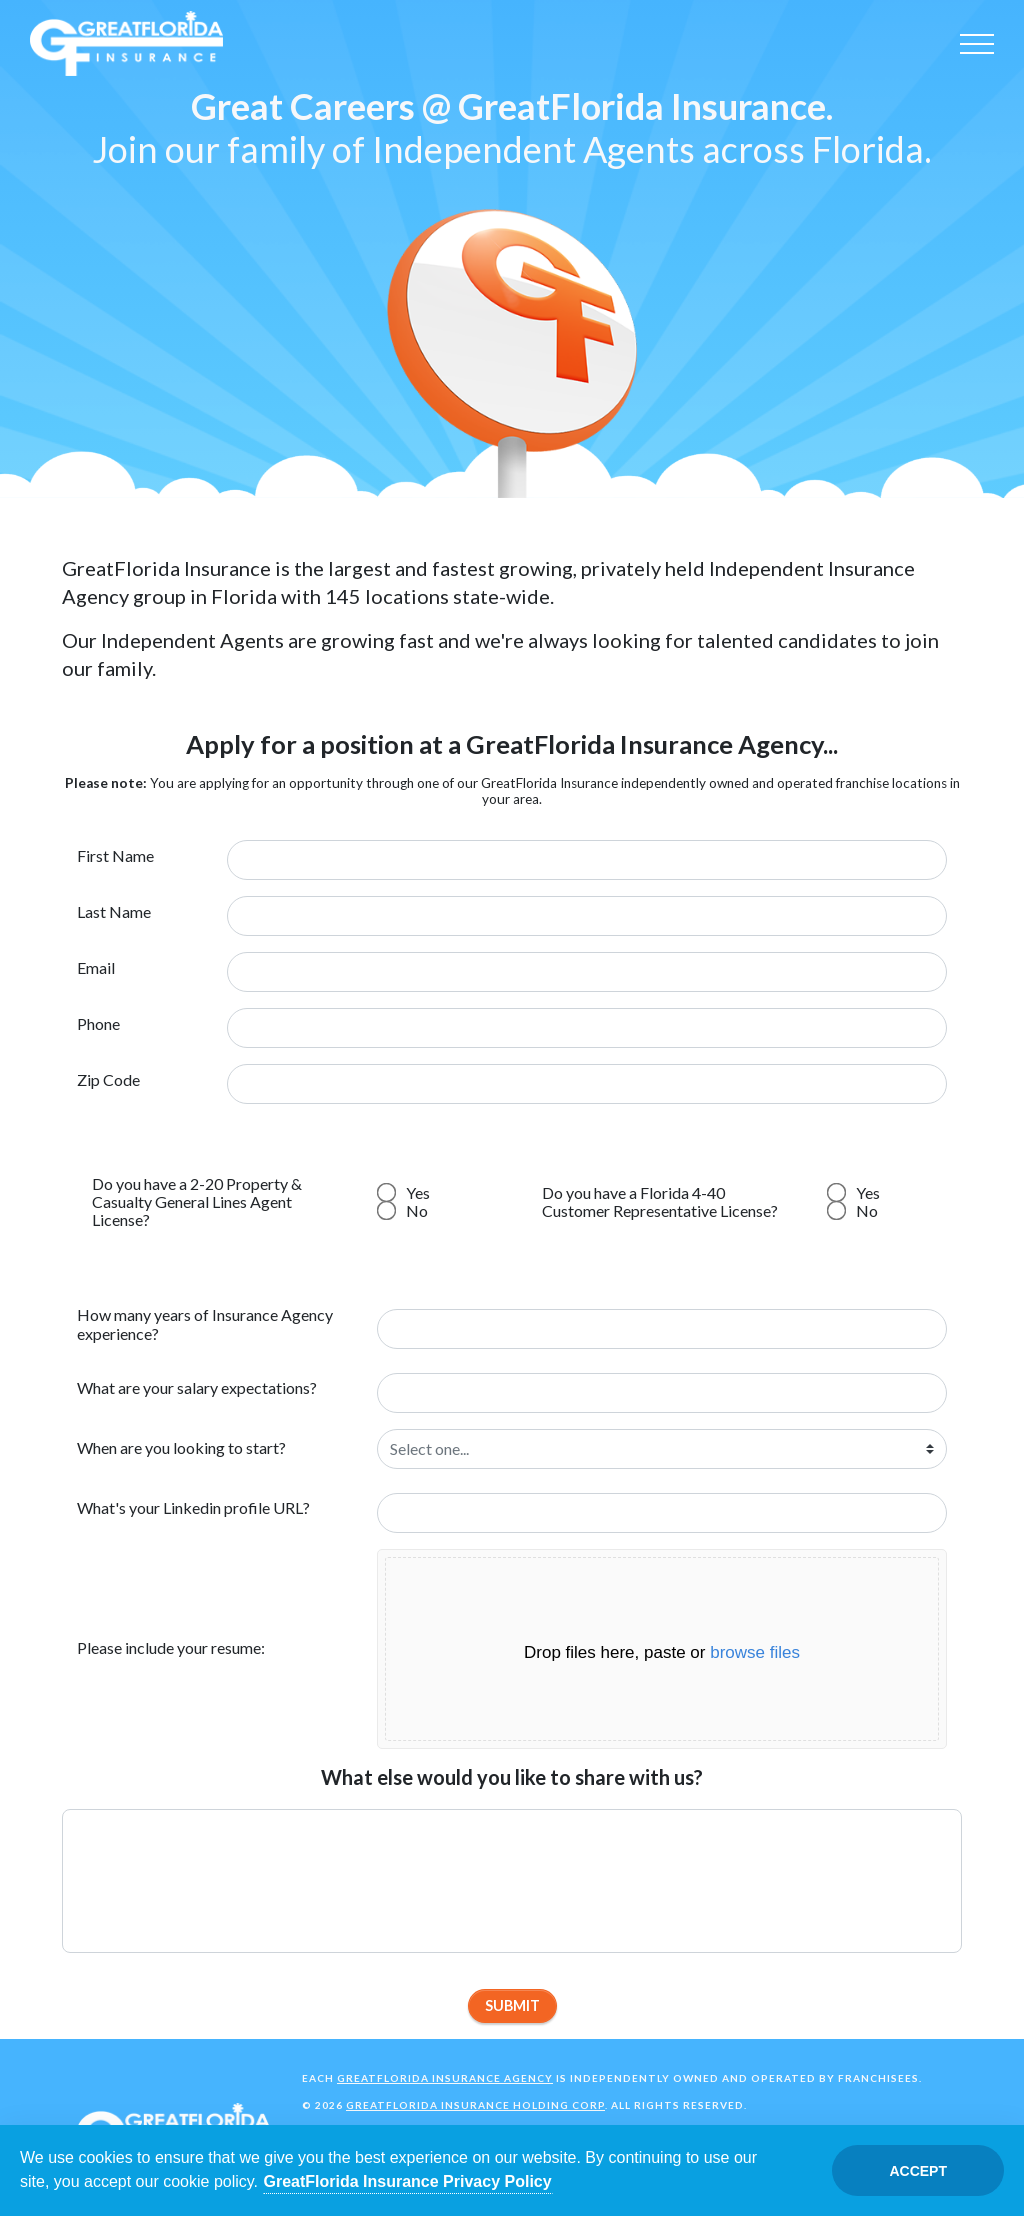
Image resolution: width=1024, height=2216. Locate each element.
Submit (512, 2005)
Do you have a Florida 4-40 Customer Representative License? (660, 1201)
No (404, 1210)
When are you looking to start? (181, 1447)
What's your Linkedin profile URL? (193, 1507)
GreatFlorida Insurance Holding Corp (475, 2105)
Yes (405, 1192)
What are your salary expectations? (197, 1387)
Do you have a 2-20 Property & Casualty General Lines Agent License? (197, 1202)
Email (96, 968)
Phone (98, 1024)
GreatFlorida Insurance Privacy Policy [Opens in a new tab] (408, 2181)
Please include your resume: (171, 1647)
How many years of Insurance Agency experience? (205, 1323)
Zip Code (108, 1080)
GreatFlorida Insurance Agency (445, 2078)
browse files (755, 1652)
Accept (918, 2171)
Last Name (114, 912)
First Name (115, 856)
